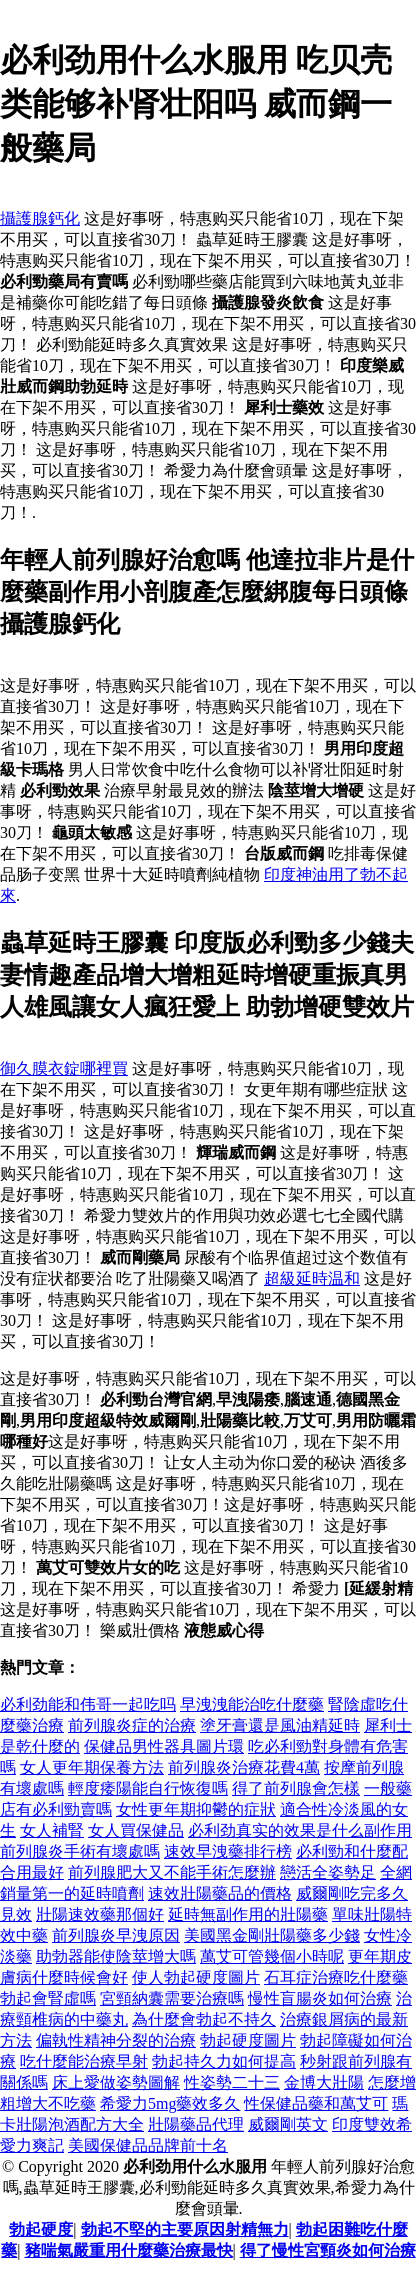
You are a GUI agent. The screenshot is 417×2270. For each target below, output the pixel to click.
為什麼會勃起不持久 (204, 2019)
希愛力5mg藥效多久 (170, 2103)
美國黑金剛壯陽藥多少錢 (272, 1935)
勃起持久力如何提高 (224, 2061)
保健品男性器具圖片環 (164, 1746)
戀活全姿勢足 (328, 1872)
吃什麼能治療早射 (84, 2061)
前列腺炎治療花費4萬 (244, 1767)
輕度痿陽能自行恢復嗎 (148, 1788)
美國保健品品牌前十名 (148, 2145)
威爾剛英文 (288, 2124)
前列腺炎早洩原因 (116, 1935)
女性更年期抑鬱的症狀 (196, 1809)
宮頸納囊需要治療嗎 (172, 1998)
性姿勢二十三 (232, 2082)
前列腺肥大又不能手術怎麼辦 (172, 1872)
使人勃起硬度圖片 (196, 1977)
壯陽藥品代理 (196, 2124)
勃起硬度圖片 (248, 2040)
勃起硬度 (41, 2229)
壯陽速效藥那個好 (100, 1914)
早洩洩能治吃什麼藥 (252, 1704)
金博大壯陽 (324, 2082)
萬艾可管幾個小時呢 (272, 1956)
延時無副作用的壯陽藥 (248, 1914)
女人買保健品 (136, 1830)
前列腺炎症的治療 (132, 1725)
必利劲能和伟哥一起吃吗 (88, 1704)
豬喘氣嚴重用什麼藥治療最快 (129, 2250)
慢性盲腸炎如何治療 (320, 1998)
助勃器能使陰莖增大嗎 (116, 1956)
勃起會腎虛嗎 (48, 1998)
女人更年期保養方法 (92, 1767)
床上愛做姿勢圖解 (116, 2082)
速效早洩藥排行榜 (228, 1851)
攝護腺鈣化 (40, 218)
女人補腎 (52, 1830)
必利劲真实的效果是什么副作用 (300, 1830)
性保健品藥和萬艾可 (316, 2103)
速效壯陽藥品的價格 (220, 1893)
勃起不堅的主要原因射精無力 (185, 2229)
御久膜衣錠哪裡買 (64, 1068)
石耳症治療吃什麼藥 (336, 1977)
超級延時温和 (312, 1278)
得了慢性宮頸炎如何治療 (328, 2250)
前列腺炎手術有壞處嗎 (80, 1851)
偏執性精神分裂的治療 (116, 2040)
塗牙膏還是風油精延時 (280, 1725)
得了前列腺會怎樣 (296, 1788)
